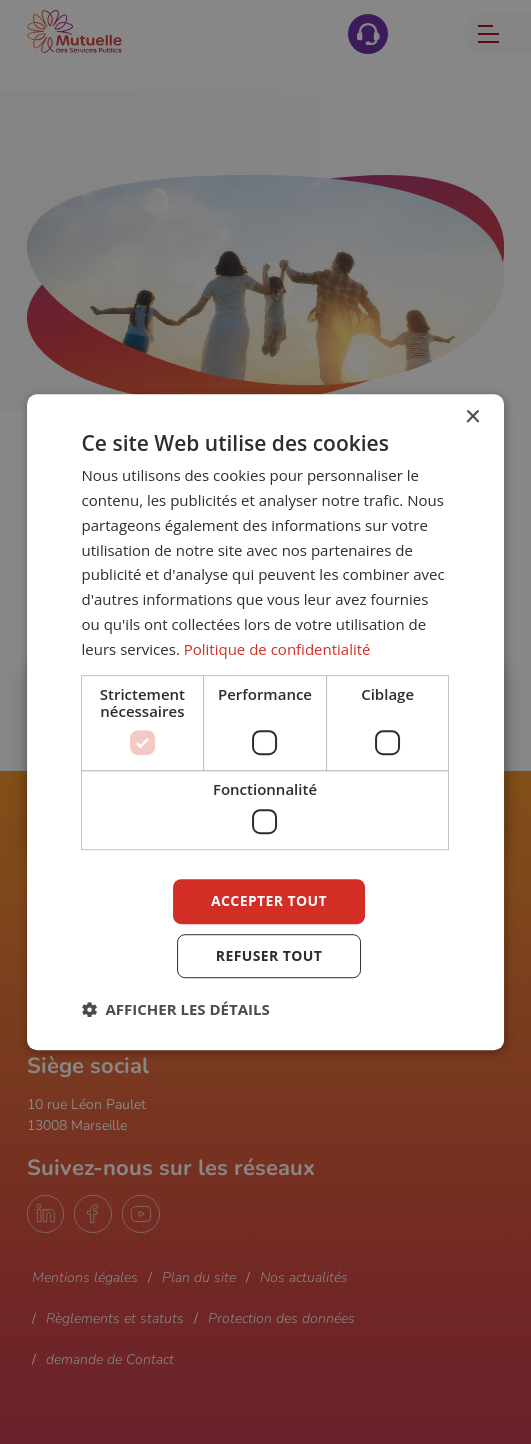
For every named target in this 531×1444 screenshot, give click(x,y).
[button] (176, 1009)
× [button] (471, 417)
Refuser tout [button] (269, 955)
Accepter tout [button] (269, 900)
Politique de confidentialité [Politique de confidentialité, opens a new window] (277, 649)
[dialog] (266, 722)
